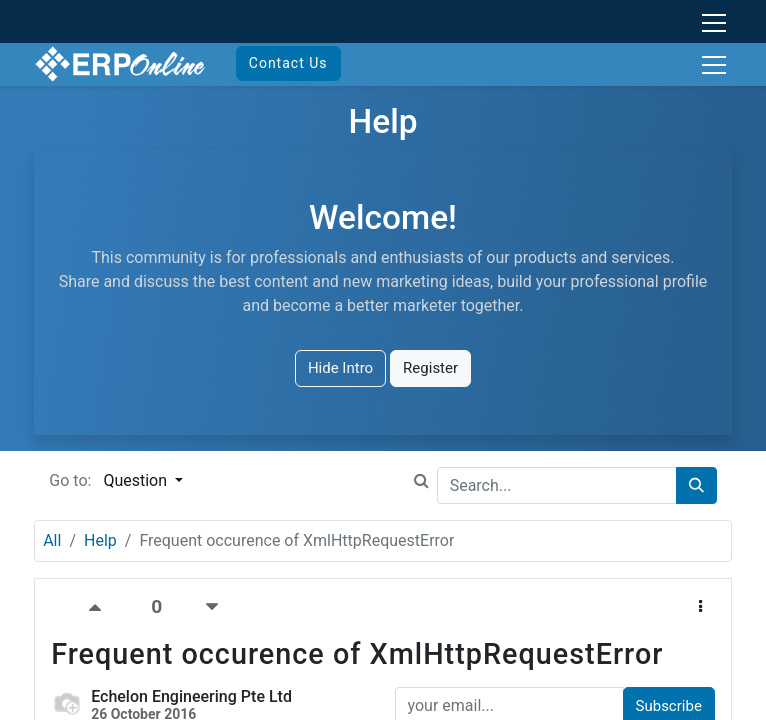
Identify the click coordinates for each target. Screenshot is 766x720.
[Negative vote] (212, 607)
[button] (700, 607)
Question (137, 480)
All (52, 540)
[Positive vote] (101, 607)
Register (430, 368)
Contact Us (288, 63)
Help (100, 540)
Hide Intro (340, 368)
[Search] (696, 485)
